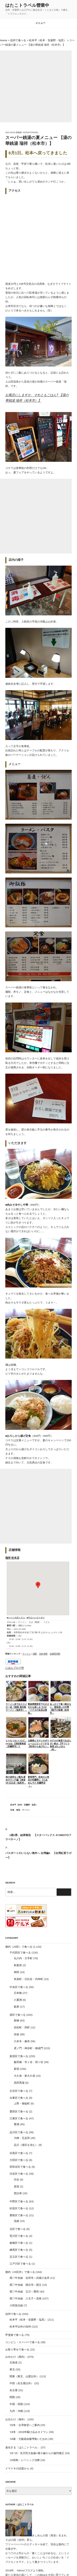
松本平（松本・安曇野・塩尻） (24, 1805)
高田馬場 (19, 2082)
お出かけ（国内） (16, 2356)
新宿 (16, 2068)
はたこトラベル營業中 (27, 5)
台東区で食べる (19, 2097)
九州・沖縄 (16, 2410)
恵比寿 (18, 2193)
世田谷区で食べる (20, 2166)
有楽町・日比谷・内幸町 (28, 1979)
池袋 (16, 2220)
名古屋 (14, 2390)
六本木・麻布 (22, 2041)
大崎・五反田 (22, 2137)
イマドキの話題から (17, 2468)
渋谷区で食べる (19, 2173)
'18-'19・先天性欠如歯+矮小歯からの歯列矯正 (37, 2453)
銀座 (16, 2006)
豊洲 (16, 2124)
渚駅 (35, 1654)
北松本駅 (43, 1654)
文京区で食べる (19, 2090)
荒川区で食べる (19, 2235)
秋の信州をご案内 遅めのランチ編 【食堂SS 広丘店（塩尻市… (16, 1780)
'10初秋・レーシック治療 (25, 2460)
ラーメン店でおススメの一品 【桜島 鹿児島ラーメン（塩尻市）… (16, 1707)
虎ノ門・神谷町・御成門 (28, 2048)
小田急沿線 (16, 2305)
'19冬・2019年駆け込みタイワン (29, 2431)
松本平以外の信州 (20, 2326)
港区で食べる (18, 2014)
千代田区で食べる (20, 1952)
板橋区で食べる (19, 2242)
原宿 (16, 2186)
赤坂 (16, 2034)
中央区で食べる (19, 1987)
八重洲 (18, 1999)
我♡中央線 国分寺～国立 (26, 2284)
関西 (12, 2397)
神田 (16, 1972)
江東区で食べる (19, 2118)
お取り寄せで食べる (17, 2349)
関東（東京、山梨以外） (24, 2376)
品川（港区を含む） (26, 2144)
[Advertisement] (36, 86)
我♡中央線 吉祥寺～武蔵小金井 (30, 2277)
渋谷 (16, 2179)
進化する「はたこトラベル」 (22, 2447)
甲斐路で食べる (14, 2334)
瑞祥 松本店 (12, 1557)
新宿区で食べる (19, 2056)
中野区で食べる (19, 2201)
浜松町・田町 (22, 2027)
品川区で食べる (19, 2132)
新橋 (16, 2020)
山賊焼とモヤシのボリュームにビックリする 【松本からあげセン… (38, 1743)
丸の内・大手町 (23, 1958)
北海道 (14, 2362)
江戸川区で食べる (20, 2263)
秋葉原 (18, 1965)
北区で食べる (18, 2228)
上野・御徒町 (22, 2103)
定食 (12, 1810)
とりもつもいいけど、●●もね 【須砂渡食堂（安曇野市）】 (16, 1743)
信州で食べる (13, 2313)
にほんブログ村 (14, 1667)
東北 (12, 2369)
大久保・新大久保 (24, 2075)
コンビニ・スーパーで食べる (22, 2342)
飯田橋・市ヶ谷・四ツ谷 (28, 2062)
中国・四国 (16, 2404)
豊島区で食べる (19, 2215)
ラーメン (26, 1654)
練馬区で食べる (19, 2249)
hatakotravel (31, 132)
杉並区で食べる (19, 2208)
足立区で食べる (19, 2256)
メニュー (38, 23)
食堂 (18, 1810)
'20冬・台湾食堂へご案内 (25, 2425)
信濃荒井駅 (55, 1654)
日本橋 (18, 1992)
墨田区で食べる (19, 2111)
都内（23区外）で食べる (20, 2271)
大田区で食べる (19, 2159)
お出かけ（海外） (16, 2419)
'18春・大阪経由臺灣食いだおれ (29, 2438)
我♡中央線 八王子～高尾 (26, 2298)
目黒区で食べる (19, 2153)
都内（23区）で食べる (18, 1946)
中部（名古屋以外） (22, 2383)
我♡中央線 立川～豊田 (24, 2291)
